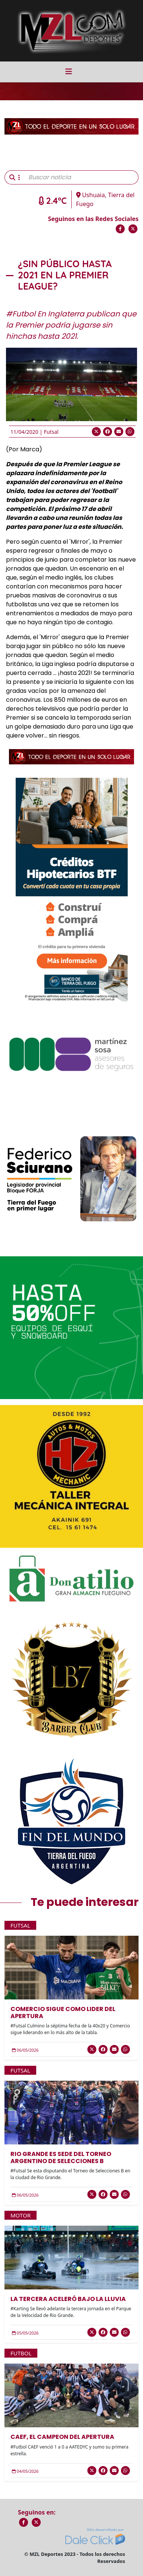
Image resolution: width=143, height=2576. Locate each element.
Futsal (51, 431)
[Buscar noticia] (81, 177)
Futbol (20, 2353)
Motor (20, 2215)
